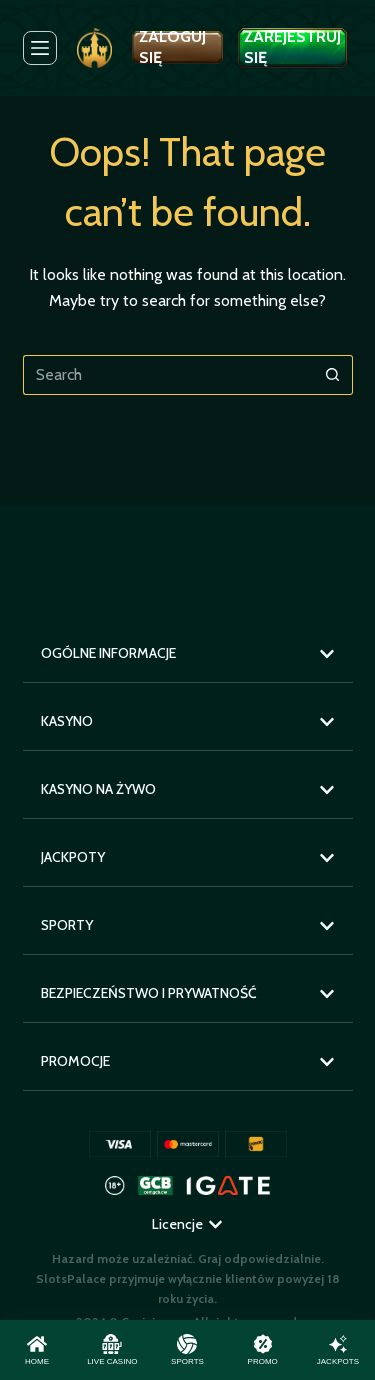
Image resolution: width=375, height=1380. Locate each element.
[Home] (37, 1350)
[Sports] (187, 1350)
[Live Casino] (112, 1350)
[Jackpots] (338, 1350)
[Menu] (40, 48)
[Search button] (333, 375)
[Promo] (263, 1350)
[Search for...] (168, 375)
